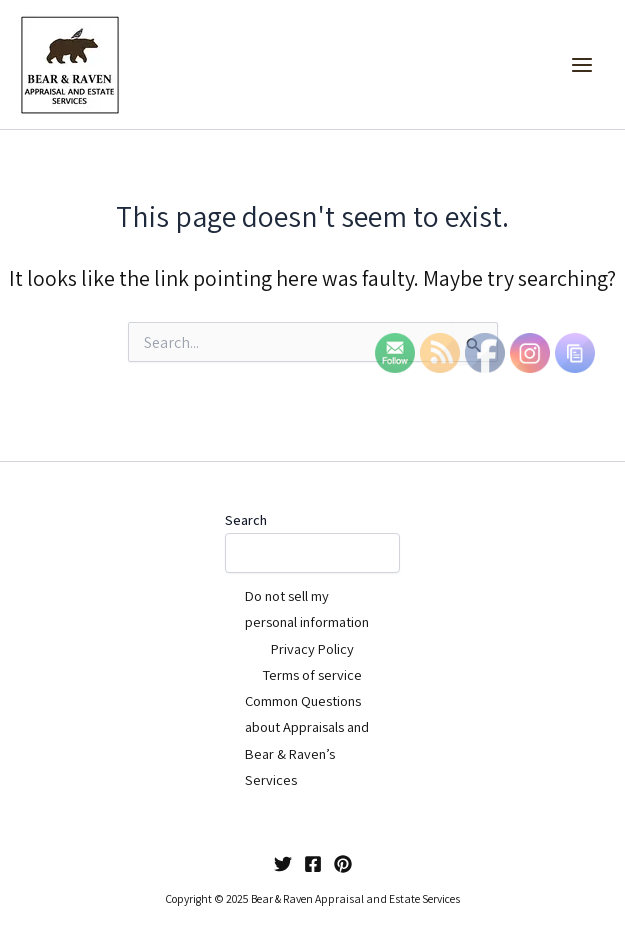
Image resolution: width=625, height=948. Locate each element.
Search (246, 520)
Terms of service (312, 674)
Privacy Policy (312, 648)
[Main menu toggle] (582, 65)
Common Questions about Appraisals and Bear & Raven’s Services (307, 740)
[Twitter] (283, 864)
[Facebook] (313, 864)
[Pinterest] (343, 864)
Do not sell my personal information (307, 608)
